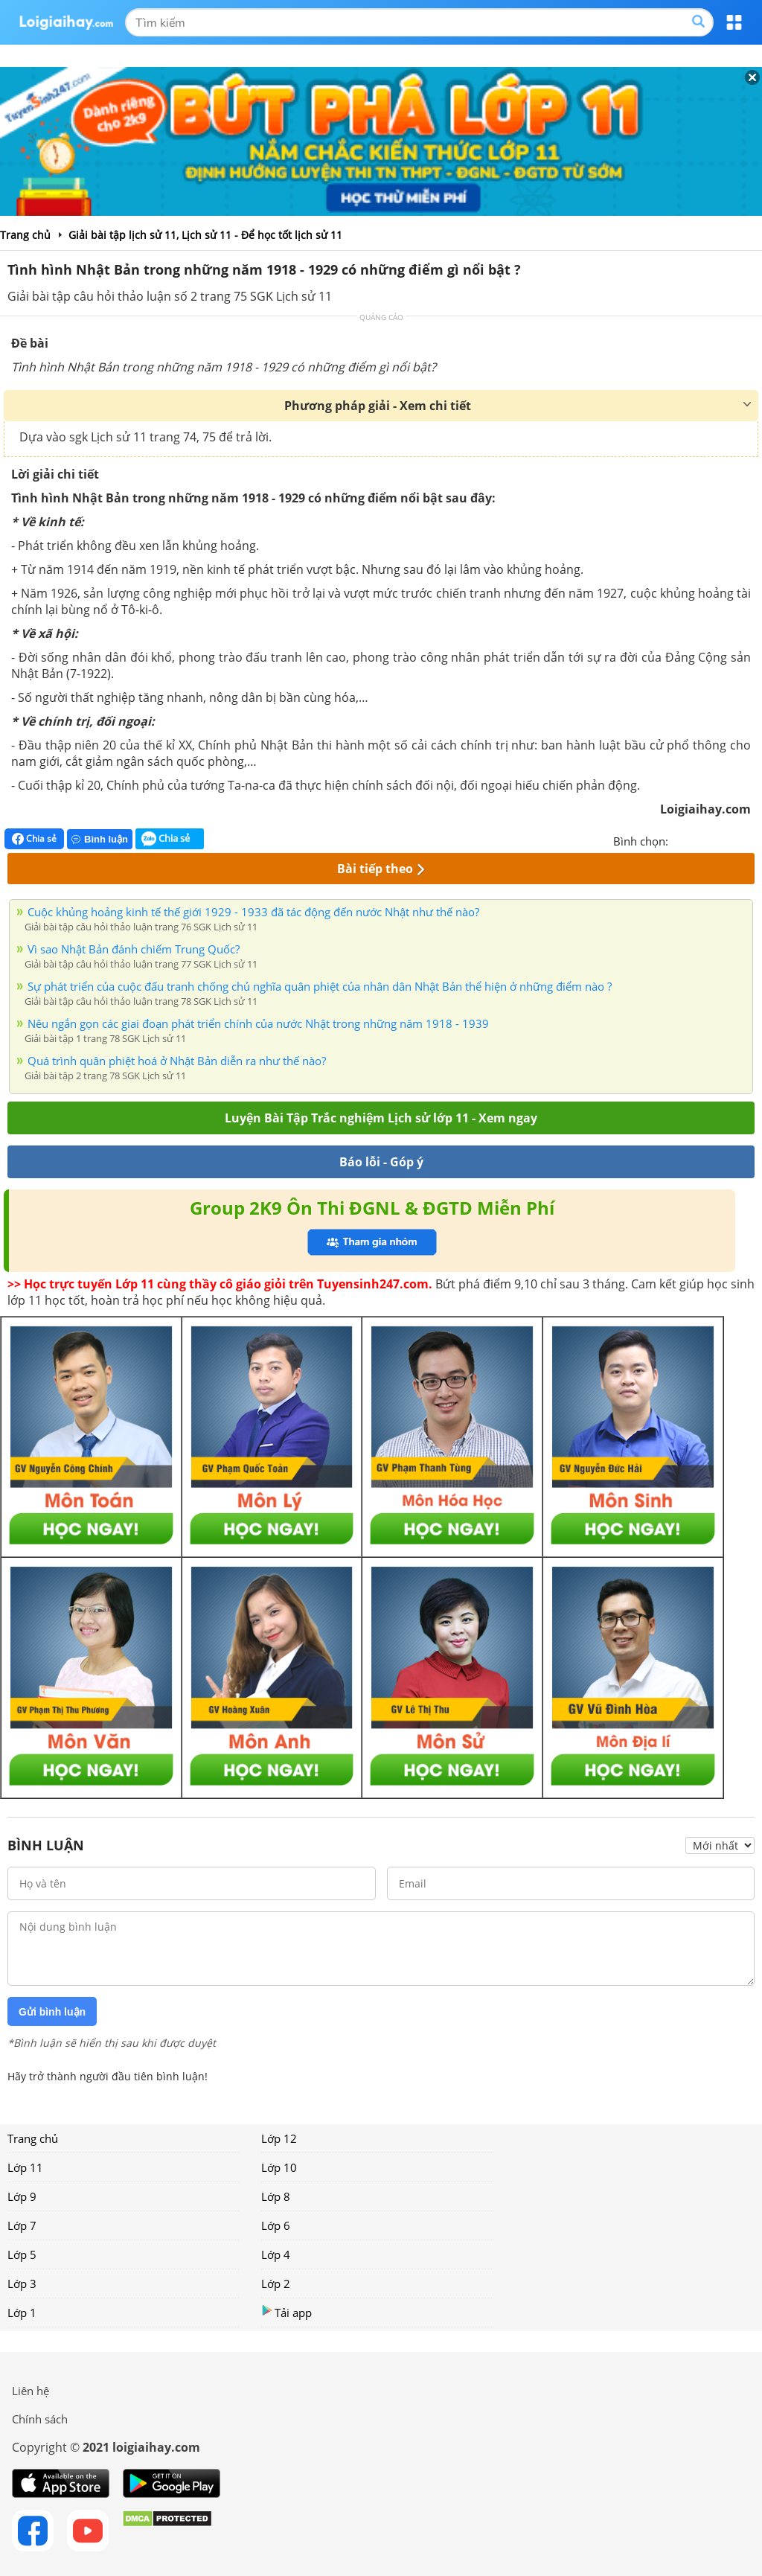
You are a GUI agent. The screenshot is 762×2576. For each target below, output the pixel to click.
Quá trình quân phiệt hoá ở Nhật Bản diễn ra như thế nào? (177, 1060)
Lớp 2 (275, 2283)
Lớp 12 (279, 2138)
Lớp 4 (275, 2254)
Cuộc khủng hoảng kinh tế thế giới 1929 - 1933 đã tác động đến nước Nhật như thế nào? (253, 911)
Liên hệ (30, 2390)
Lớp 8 (275, 2196)
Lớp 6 (275, 2225)
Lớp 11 (25, 2167)
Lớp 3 (21, 2283)
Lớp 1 (21, 2312)
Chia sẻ (34, 839)
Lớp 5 (21, 2254)
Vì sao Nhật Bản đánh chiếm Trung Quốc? (134, 949)
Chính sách (40, 2419)
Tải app (286, 2312)
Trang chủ (32, 2138)
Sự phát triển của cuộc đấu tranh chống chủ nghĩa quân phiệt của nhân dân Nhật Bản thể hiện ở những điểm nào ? (320, 986)
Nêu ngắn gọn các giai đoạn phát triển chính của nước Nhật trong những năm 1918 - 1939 (258, 1023)
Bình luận (99, 839)
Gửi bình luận (52, 2012)
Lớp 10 (279, 2167)
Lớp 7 (21, 2225)
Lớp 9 (21, 2196)
